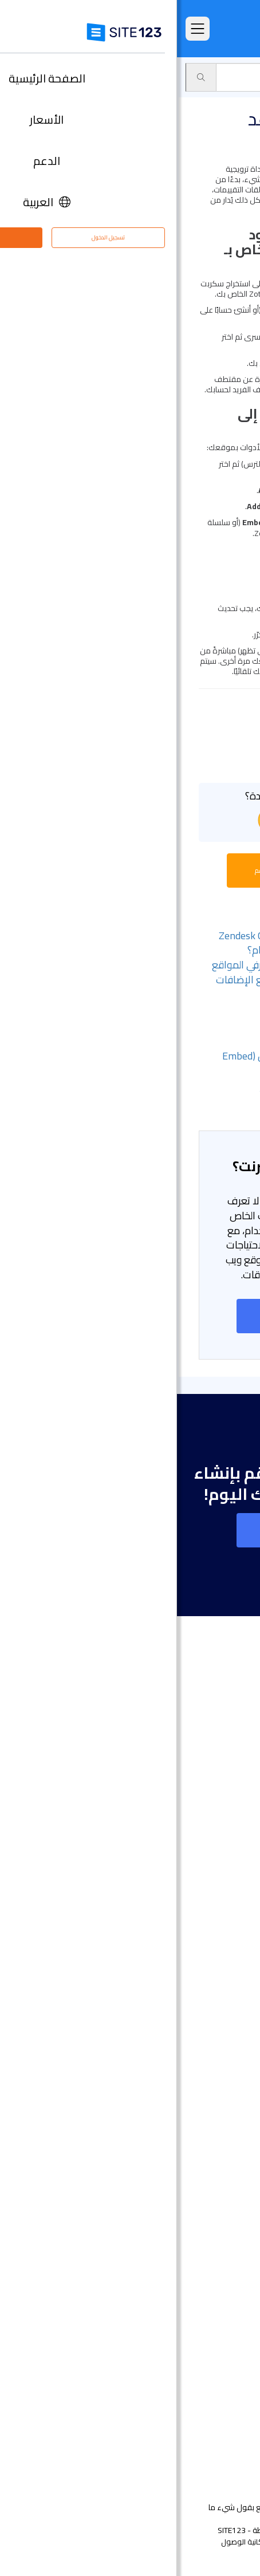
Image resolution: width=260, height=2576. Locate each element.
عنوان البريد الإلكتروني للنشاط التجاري (173, 2153)
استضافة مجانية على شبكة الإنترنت (178, 2256)
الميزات (225, 1820)
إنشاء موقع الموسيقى (196, 2067)
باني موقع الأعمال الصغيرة (189, 2118)
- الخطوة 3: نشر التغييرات (187, 1099)
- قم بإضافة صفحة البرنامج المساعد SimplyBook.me (163, 1016)
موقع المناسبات (209, 2050)
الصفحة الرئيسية (210, 1786)
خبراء (229, 2417)
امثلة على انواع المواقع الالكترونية (178, 1854)
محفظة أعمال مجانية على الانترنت (179, 2101)
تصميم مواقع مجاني (201, 2273)
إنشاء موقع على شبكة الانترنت (130, 1315)
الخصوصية (170, 2542)
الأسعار (225, 1803)
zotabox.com (193, 320)
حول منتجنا (219, 2331)
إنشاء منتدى (216, 2187)
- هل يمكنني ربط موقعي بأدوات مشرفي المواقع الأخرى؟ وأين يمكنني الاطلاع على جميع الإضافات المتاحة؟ (136, 979)
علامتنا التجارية (212, 2435)
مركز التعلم (218, 2366)
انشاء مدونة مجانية (203, 2170)
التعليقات (221, 1837)
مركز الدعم (218, 2349)
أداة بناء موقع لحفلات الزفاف (185, 2084)
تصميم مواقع (213, 1947)
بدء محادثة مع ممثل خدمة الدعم (130, 870)
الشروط (205, 2542)
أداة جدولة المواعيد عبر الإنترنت (185, 2239)
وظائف (209, 2383)
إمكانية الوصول (68, 2542)
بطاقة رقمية (216, 2136)
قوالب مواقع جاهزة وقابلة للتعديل (176, 1872)
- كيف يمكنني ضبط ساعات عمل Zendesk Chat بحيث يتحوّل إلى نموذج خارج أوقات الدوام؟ (140, 943)
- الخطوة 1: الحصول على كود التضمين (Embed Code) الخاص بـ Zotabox (141, 1063)
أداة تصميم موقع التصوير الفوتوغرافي (171, 2032)
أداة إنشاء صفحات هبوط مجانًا (185, 1998)
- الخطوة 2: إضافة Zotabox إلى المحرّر (161, 1085)
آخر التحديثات (217, 1906)
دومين (226, 1981)
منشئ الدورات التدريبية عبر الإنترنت (180, 2204)
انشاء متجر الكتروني (203, 1964)
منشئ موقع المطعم (200, 2221)
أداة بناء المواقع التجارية (195, 2015)
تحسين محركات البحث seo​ (193, 2290)
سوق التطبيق (198, 77)
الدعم (242, 77)
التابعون (223, 2400)
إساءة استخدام (123, 2542)
